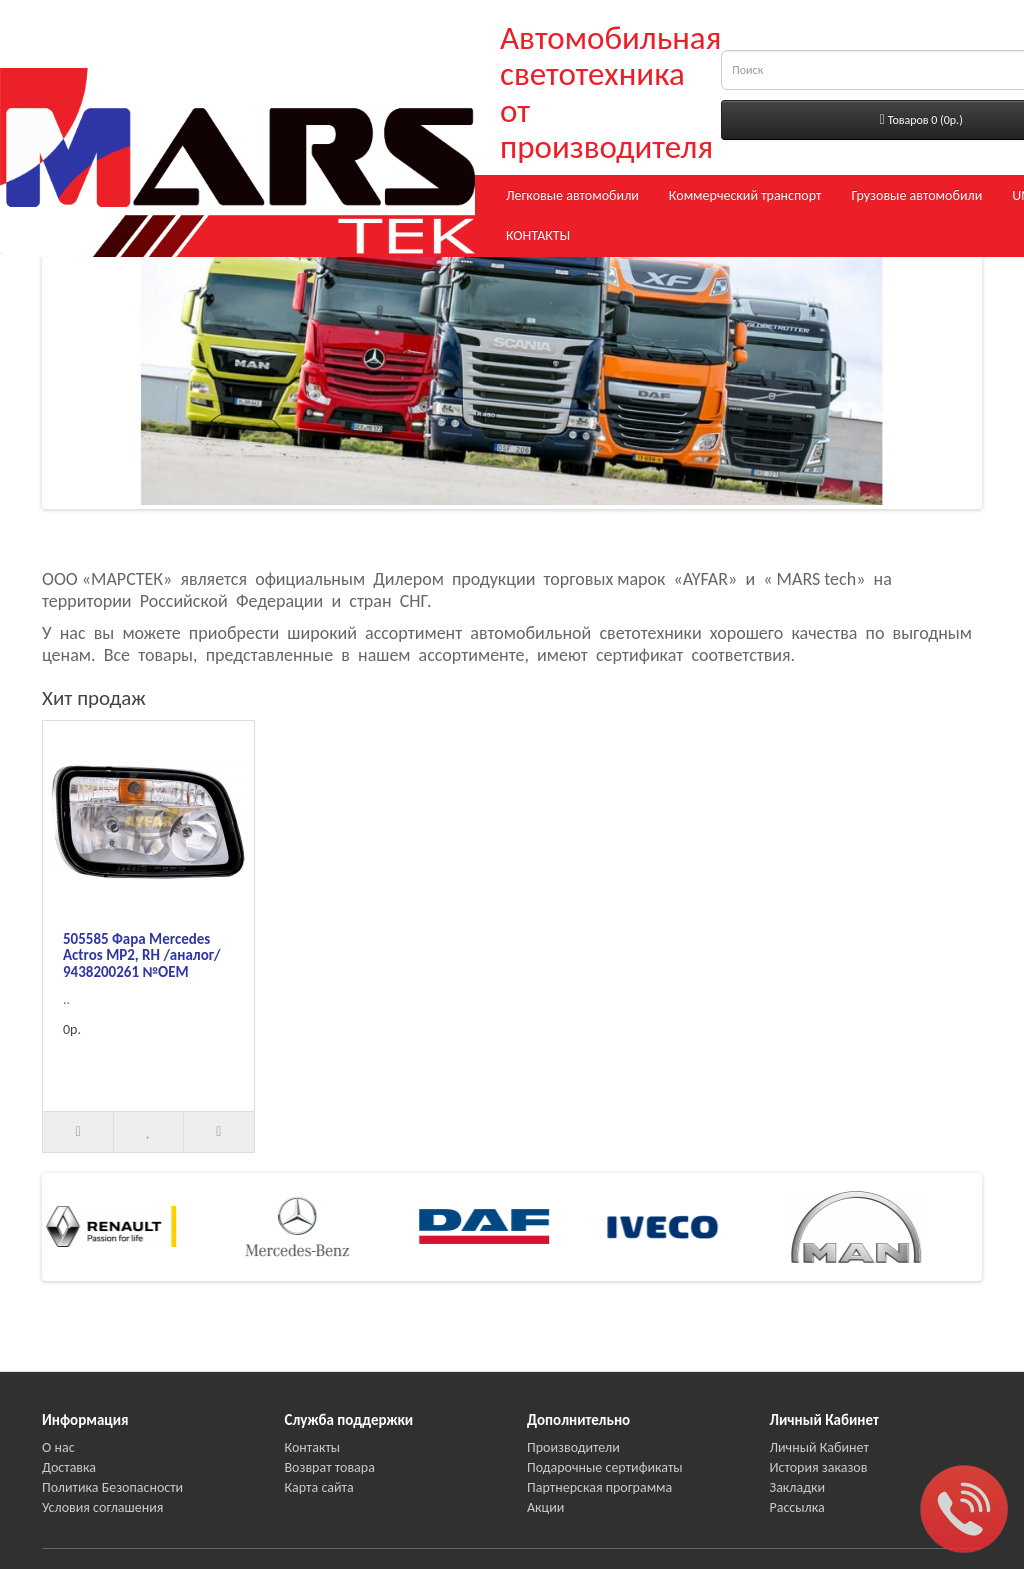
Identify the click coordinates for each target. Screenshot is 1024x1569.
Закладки (798, 1487)
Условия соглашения (102, 1507)
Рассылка (797, 1507)
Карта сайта (319, 1487)
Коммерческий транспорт (745, 195)
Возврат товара (330, 1467)
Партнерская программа (599, 1487)
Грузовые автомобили (916, 195)
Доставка (69, 1467)
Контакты (313, 1447)
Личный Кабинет (819, 1447)
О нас (58, 1447)
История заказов (819, 1467)
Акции (545, 1507)
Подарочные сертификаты (605, 1467)
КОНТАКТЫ (538, 235)
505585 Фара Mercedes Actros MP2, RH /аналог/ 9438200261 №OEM (142, 955)
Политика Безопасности (112, 1487)
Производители (573, 1447)
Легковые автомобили (572, 195)
